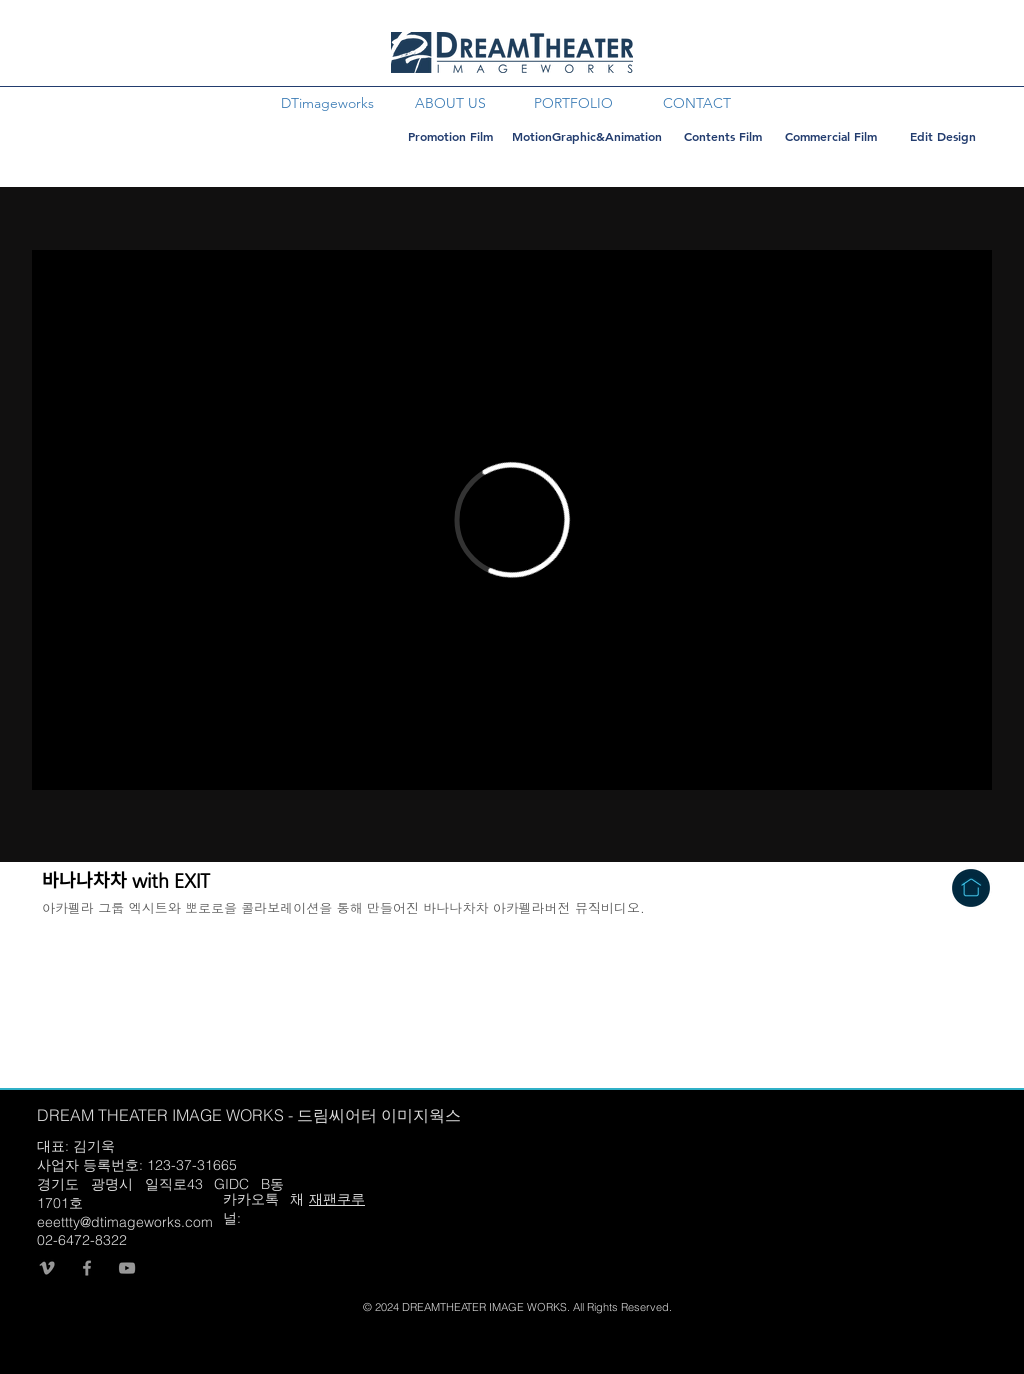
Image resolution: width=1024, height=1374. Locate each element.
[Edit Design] (943, 136)
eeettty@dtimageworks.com (125, 1222)
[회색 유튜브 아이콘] (127, 1268)
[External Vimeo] (512, 520)
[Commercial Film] (830, 136)
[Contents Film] (723, 136)
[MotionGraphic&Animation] (586, 136)
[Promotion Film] (450, 136)
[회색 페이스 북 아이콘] (87, 1268)
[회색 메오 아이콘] (47, 1268)
